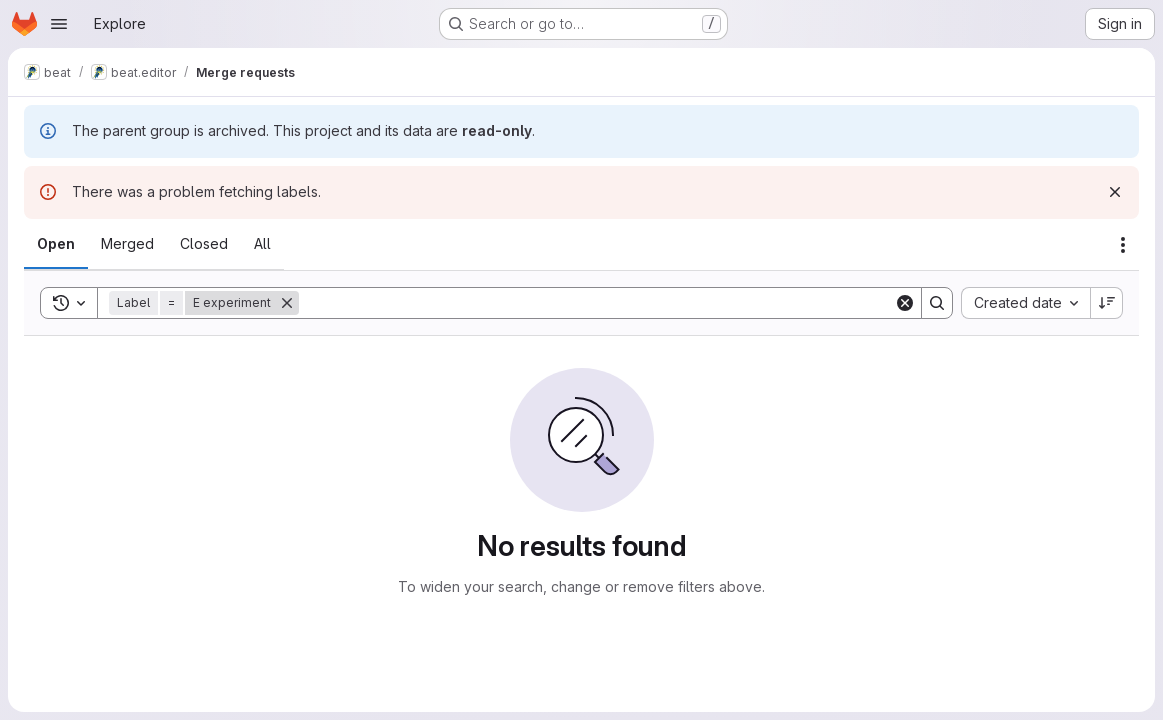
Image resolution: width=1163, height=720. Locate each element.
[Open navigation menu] (59, 24)
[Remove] (287, 303)
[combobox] (1025, 303)
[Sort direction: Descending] (1107, 303)
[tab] (56, 244)
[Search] (596, 303)
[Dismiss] (1115, 192)
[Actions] (1123, 245)
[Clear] (905, 303)
